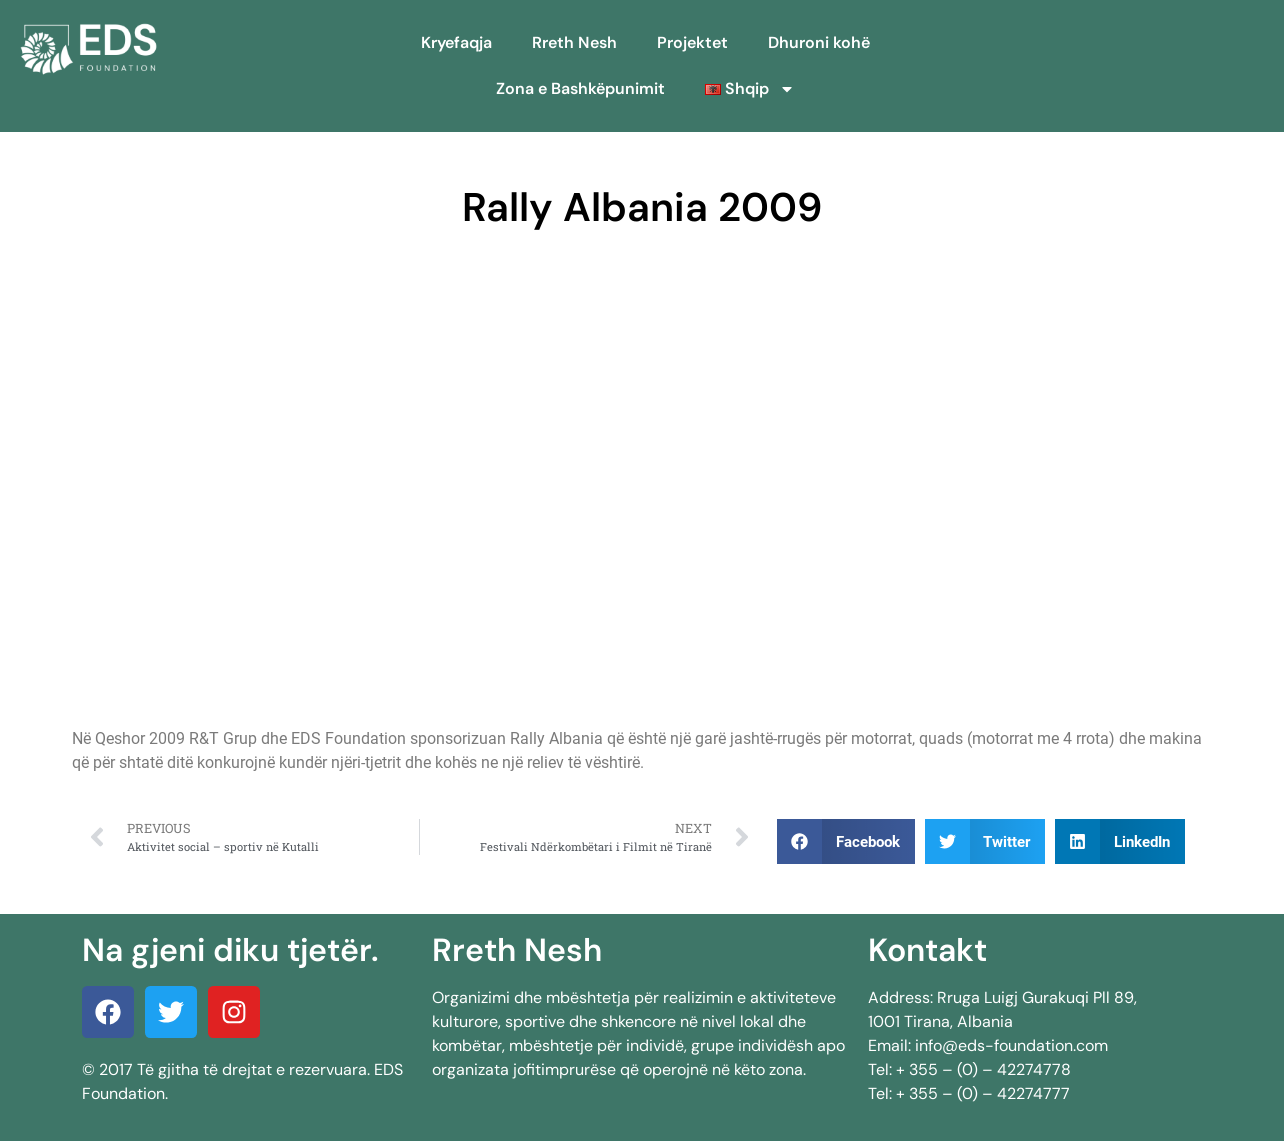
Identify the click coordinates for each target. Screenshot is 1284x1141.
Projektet (692, 42)
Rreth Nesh (574, 42)
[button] (846, 841)
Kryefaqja (456, 42)
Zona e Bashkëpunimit (580, 88)
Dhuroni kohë (819, 42)
